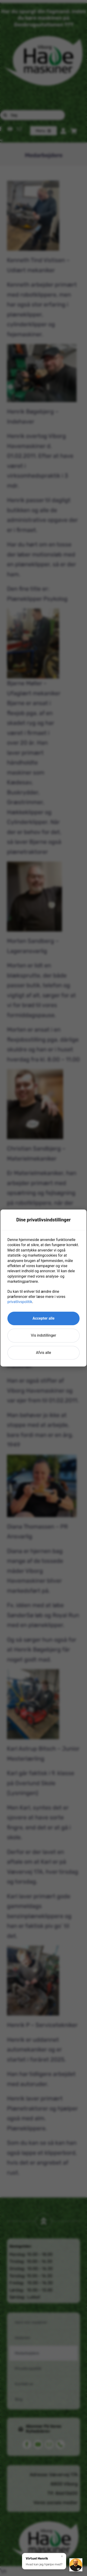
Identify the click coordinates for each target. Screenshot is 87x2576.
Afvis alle (43, 1352)
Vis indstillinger (43, 1335)
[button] (44, 2561)
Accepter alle (43, 1318)
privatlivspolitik (19, 1302)
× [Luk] (62, 2556)
